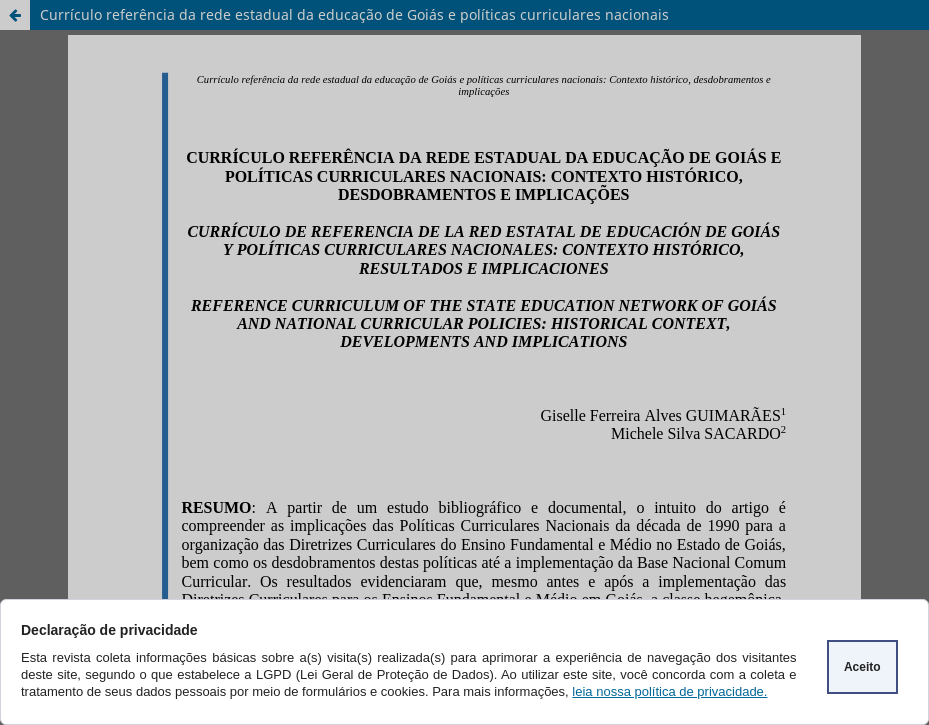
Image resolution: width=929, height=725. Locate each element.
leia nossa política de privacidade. (669, 691)
